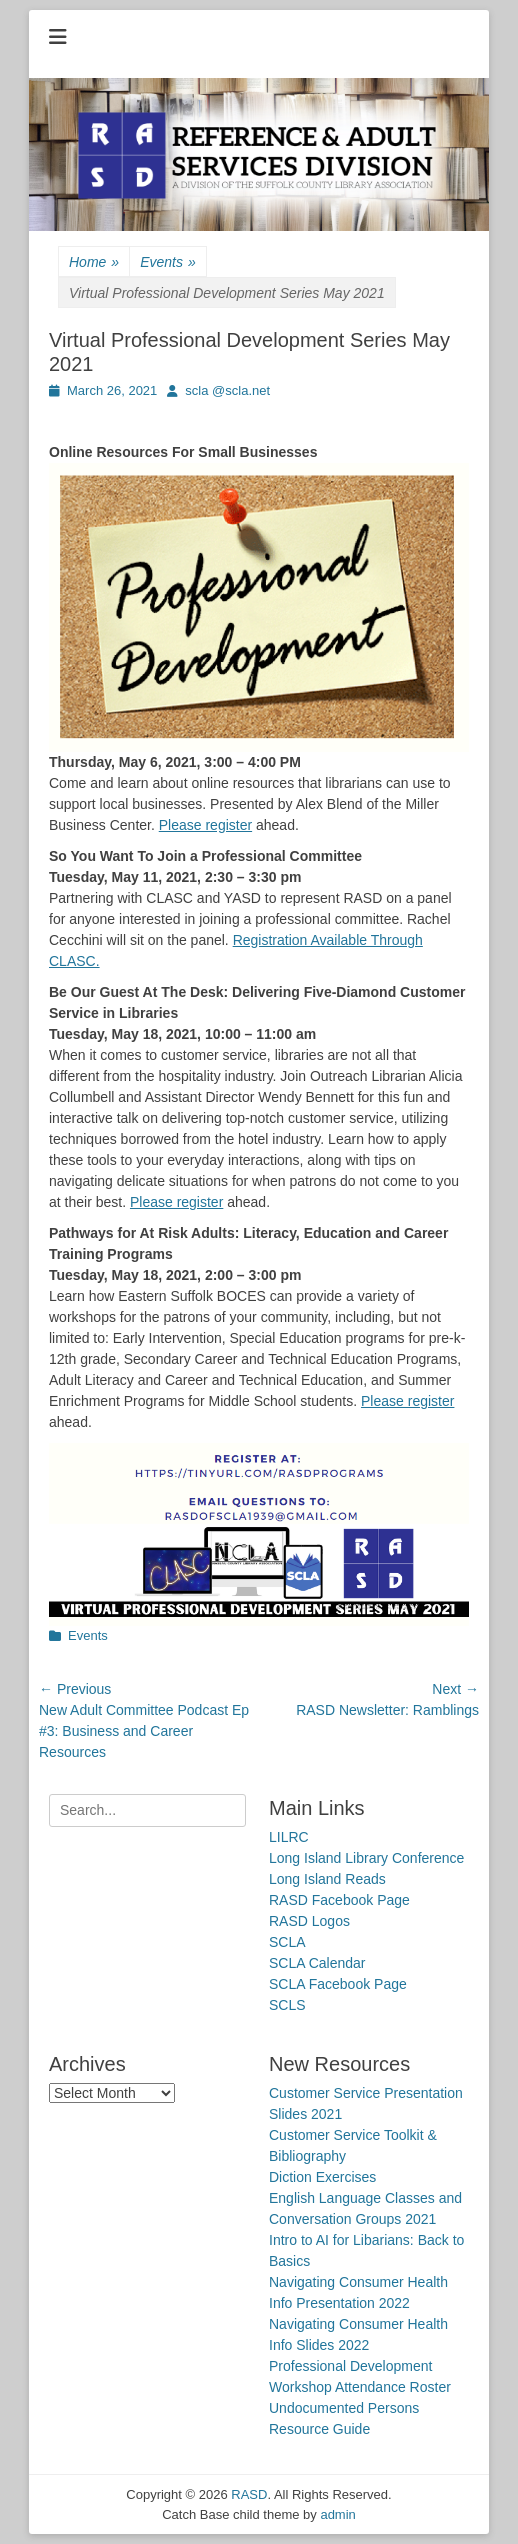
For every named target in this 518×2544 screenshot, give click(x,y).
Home (94, 262)
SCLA (287, 1942)
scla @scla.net (227, 390)
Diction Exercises (322, 2177)
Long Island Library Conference (366, 1858)
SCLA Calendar (317, 1963)
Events (168, 262)
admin (337, 2514)
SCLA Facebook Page (338, 1984)
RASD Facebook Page (339, 1900)
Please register (205, 825)
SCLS (287, 2005)
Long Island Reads (327, 1879)
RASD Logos (309, 1921)
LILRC (289, 1837)
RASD (249, 2494)
